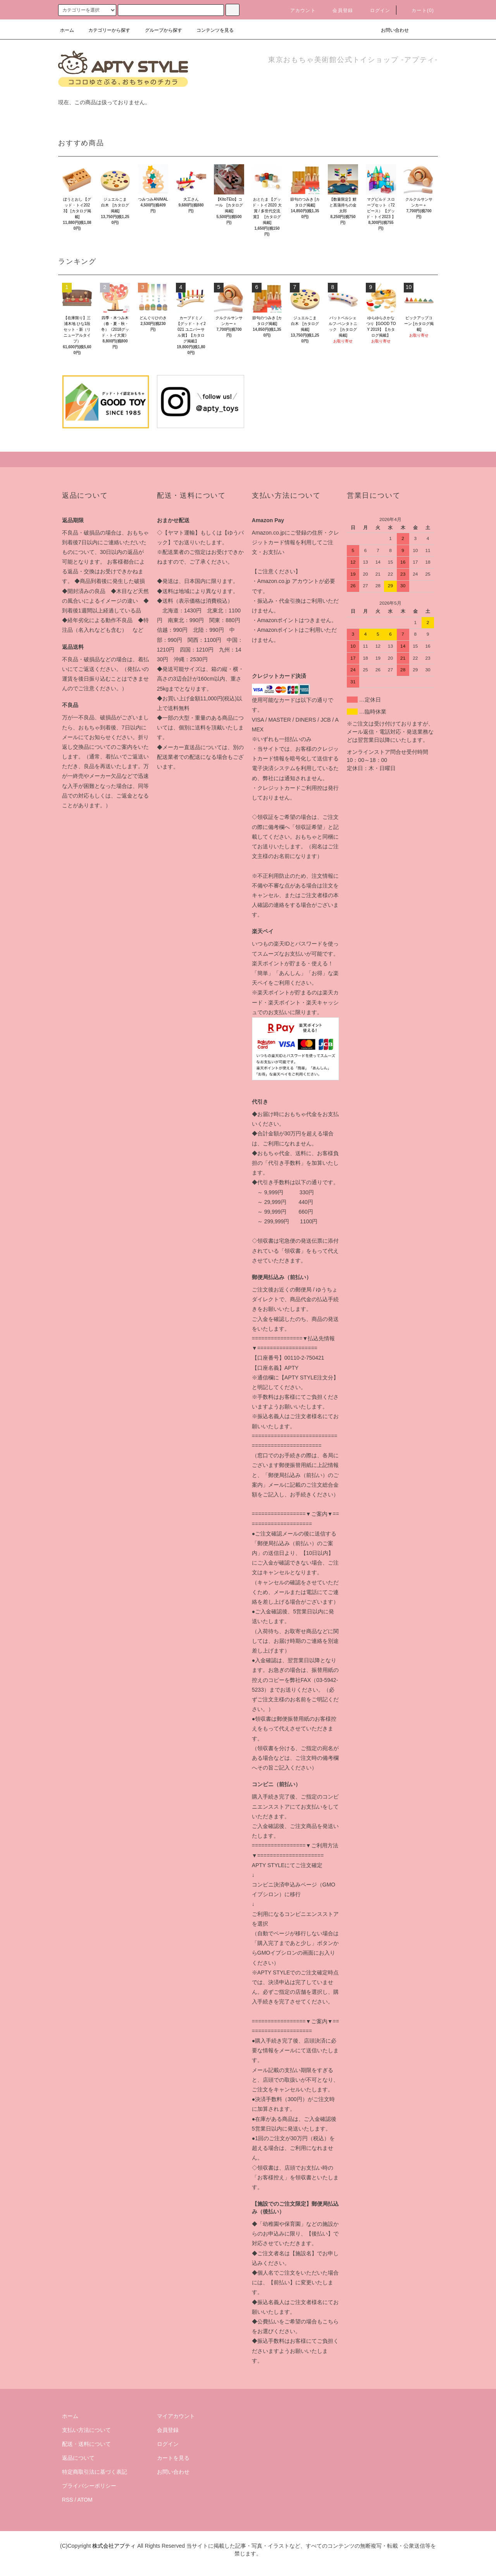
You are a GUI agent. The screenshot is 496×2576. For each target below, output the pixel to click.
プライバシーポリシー (89, 2486)
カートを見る (173, 2458)
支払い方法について (86, 2430)
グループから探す (159, 30)
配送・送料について (86, 2444)
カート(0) (418, 10)
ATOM (85, 2500)
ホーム (67, 30)
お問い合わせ (390, 30)
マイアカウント (176, 2416)
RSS (67, 2500)
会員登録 (338, 10)
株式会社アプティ (114, 2546)
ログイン (376, 10)
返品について (78, 2458)
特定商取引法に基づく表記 (94, 2472)
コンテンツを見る (210, 30)
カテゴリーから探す (104, 30)
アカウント (298, 10)
